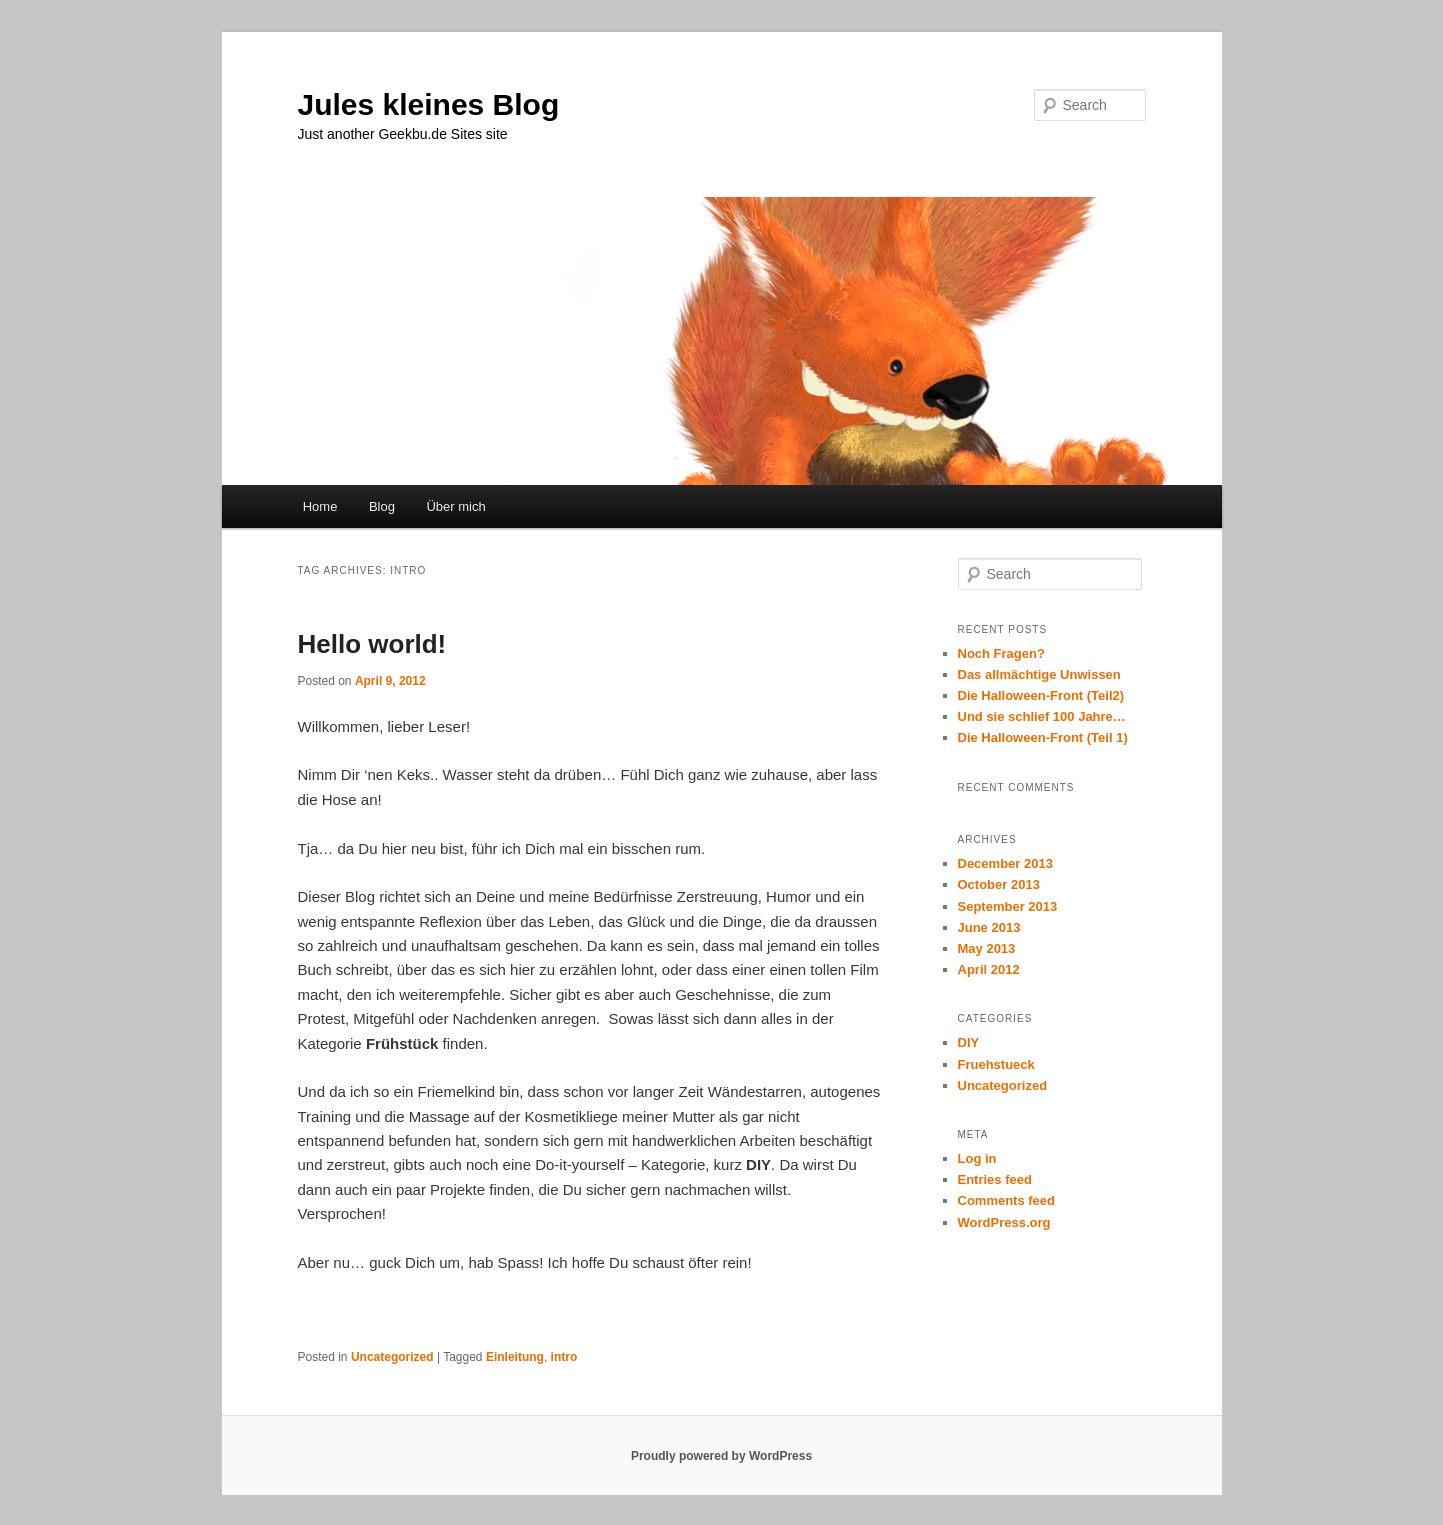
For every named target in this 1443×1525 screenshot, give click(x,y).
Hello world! (372, 644)
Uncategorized (392, 1357)
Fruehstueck (996, 1064)
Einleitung (515, 1357)
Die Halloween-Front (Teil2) (1041, 695)
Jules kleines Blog (429, 104)
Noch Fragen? (1001, 653)
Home (320, 506)
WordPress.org (1004, 1222)
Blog (382, 506)
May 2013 (987, 948)
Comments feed (1007, 1200)
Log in (977, 1158)
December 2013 (1005, 863)
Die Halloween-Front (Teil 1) (1043, 737)
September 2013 (1008, 906)
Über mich (455, 506)
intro (564, 1357)
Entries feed (995, 1179)
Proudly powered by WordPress (721, 1456)
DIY (969, 1042)
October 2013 (999, 884)
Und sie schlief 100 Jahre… (1042, 716)
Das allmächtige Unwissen (1039, 674)
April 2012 (989, 969)
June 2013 (989, 927)
